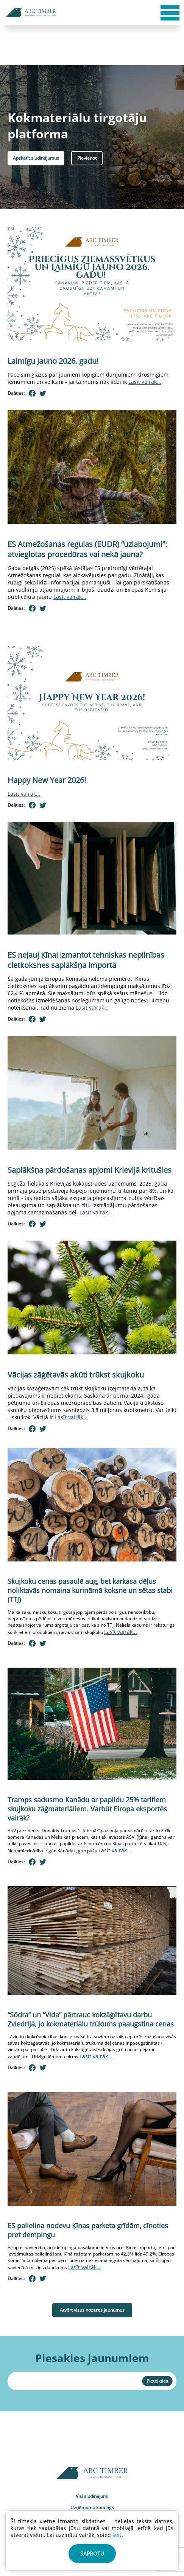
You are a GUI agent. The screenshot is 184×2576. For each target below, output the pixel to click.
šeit (117, 2534)
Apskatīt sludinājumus (36, 158)
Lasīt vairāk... (144, 381)
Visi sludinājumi (92, 2496)
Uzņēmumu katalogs (92, 2507)
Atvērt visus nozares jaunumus (92, 2310)
